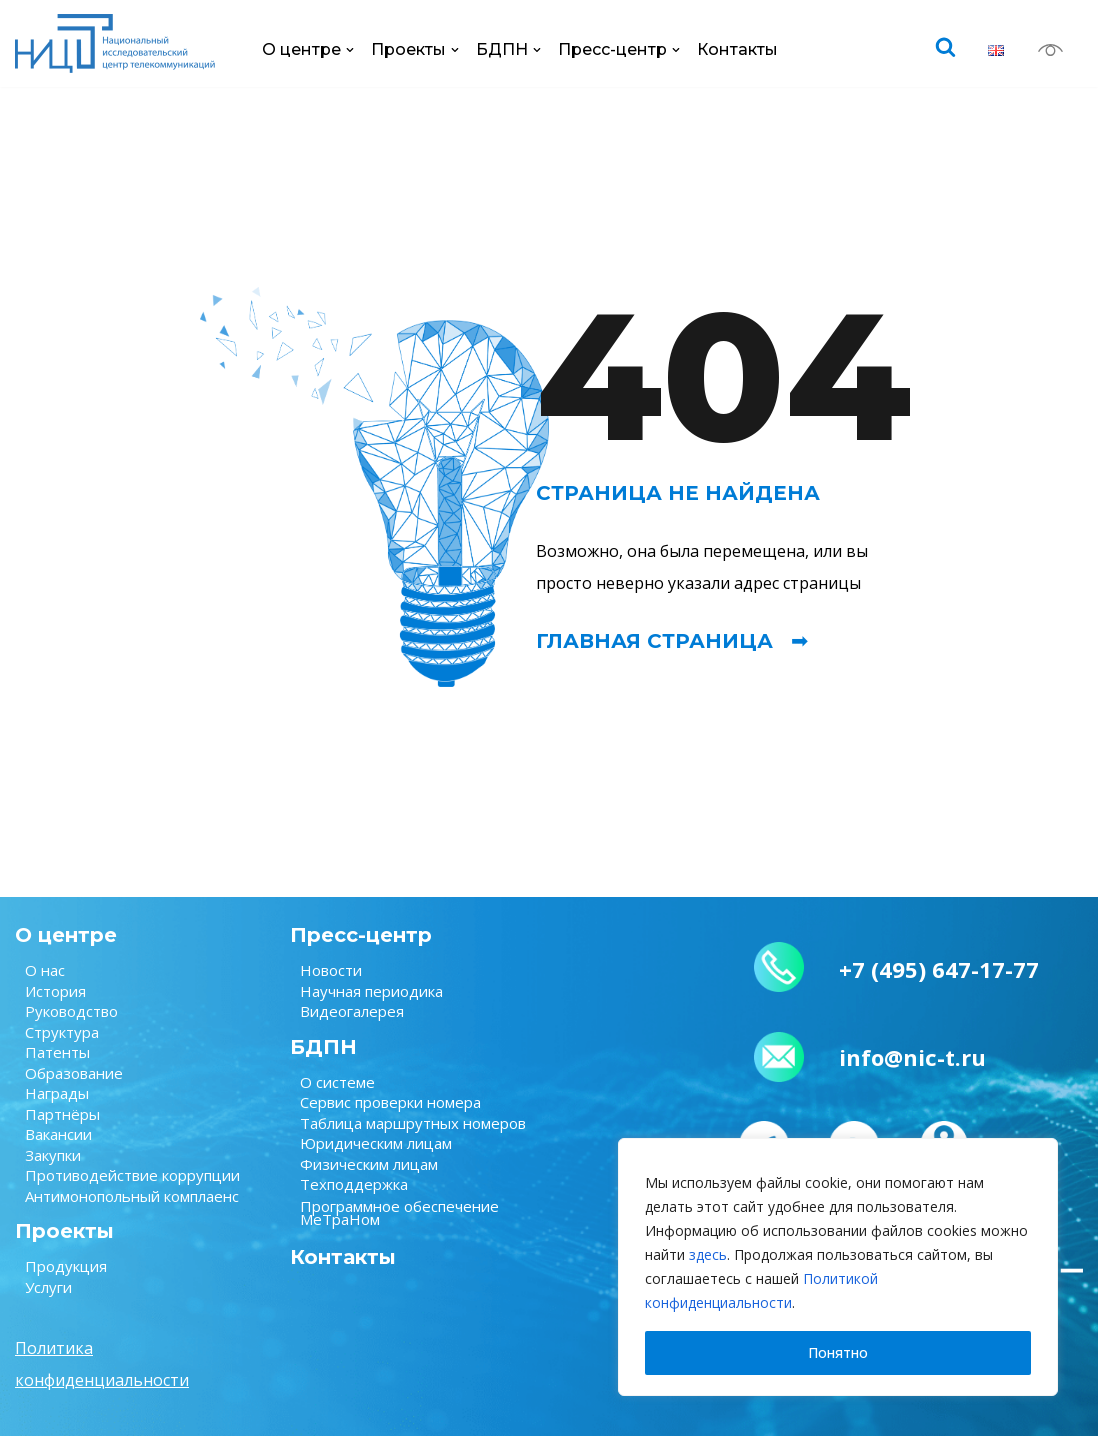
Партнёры (62, 1114)
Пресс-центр (361, 935)
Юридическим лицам (376, 1143)
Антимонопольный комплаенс (132, 1196)
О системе (337, 1082)
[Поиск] (945, 46)
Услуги (48, 1287)
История (55, 991)
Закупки (53, 1155)
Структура (62, 1032)
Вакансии (58, 1134)
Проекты (64, 1231)
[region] (838, 1267)
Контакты (737, 49)
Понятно (838, 1352)
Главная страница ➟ (672, 641)
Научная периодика (371, 991)
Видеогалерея (352, 1011)
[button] (350, 50)
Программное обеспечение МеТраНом (399, 1213)
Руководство (71, 1011)
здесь (708, 1254)
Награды (57, 1093)
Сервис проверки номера (390, 1102)
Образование (74, 1073)
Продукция (66, 1266)
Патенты (57, 1052)
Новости (331, 970)
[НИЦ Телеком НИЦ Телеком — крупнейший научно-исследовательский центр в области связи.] (115, 43)
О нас (45, 970)
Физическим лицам (369, 1164)
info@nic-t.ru (912, 1057)
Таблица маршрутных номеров (413, 1123)
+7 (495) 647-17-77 (939, 969)
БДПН (323, 1047)
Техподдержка (354, 1184)
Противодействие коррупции (132, 1175)
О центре (66, 935)
